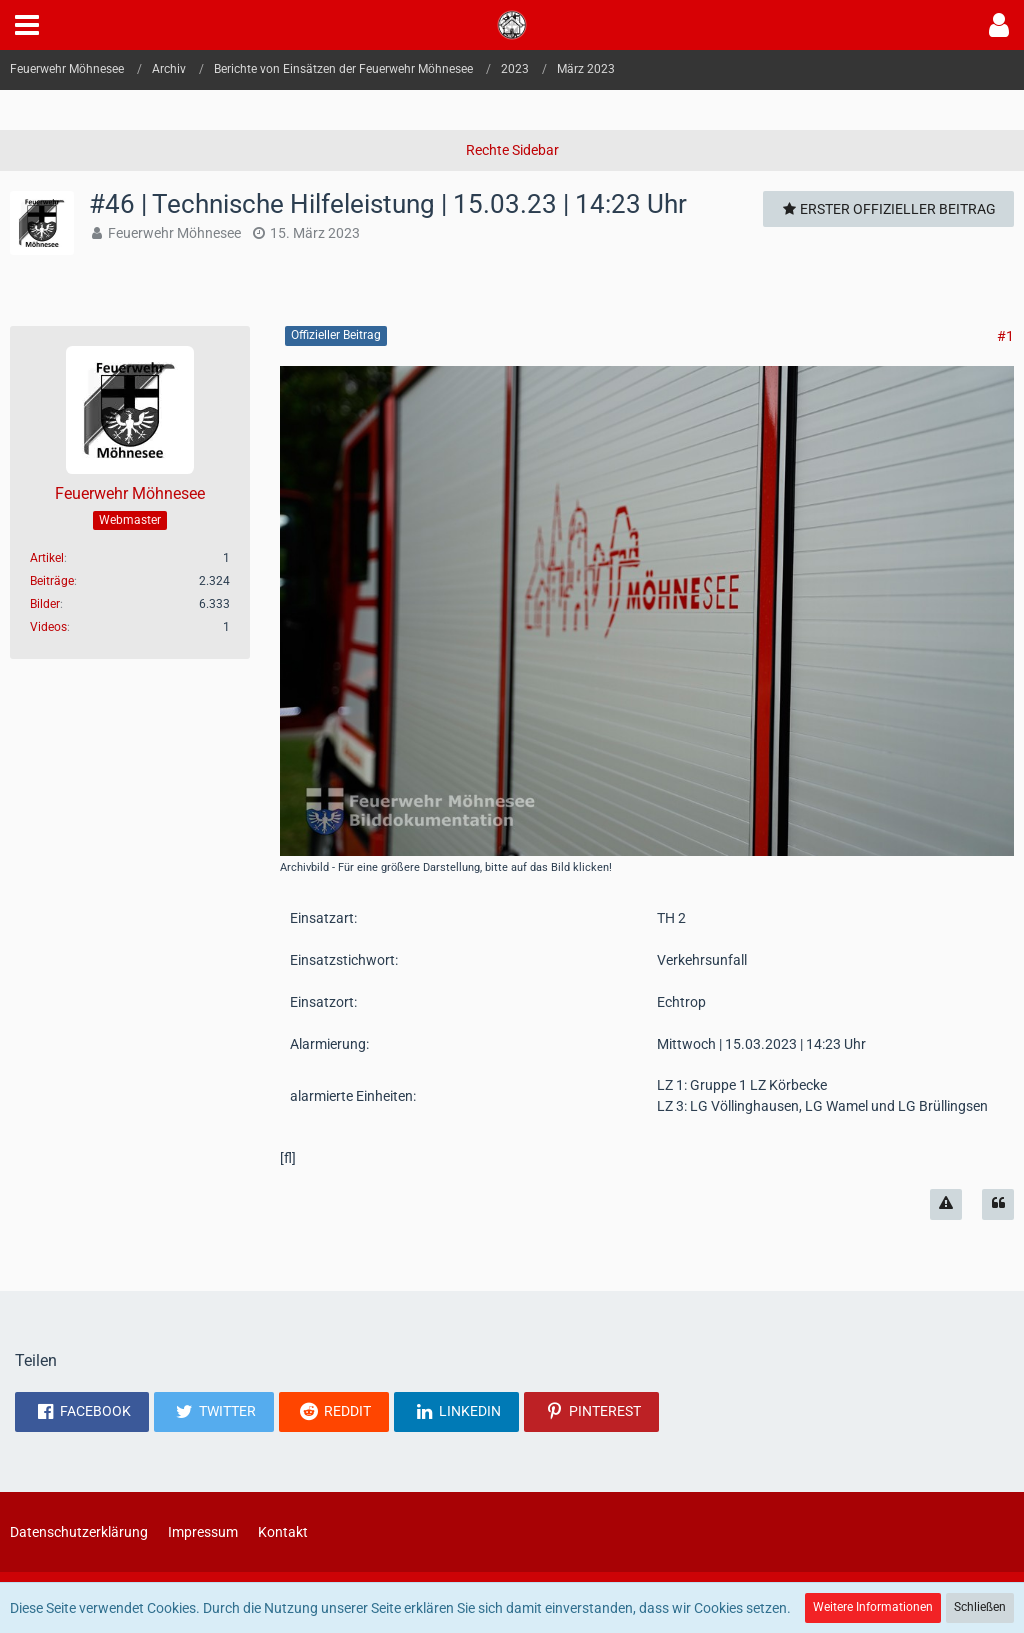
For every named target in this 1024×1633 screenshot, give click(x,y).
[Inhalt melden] (946, 1204)
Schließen (980, 1607)
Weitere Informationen (873, 1607)
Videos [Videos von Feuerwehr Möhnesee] (48, 627)
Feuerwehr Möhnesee (174, 233)
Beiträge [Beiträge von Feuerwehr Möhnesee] (52, 581)
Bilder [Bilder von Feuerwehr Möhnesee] (45, 604)
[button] (27, 25)
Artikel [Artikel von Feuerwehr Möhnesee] (47, 558)
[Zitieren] (998, 1204)
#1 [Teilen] (1005, 336)
